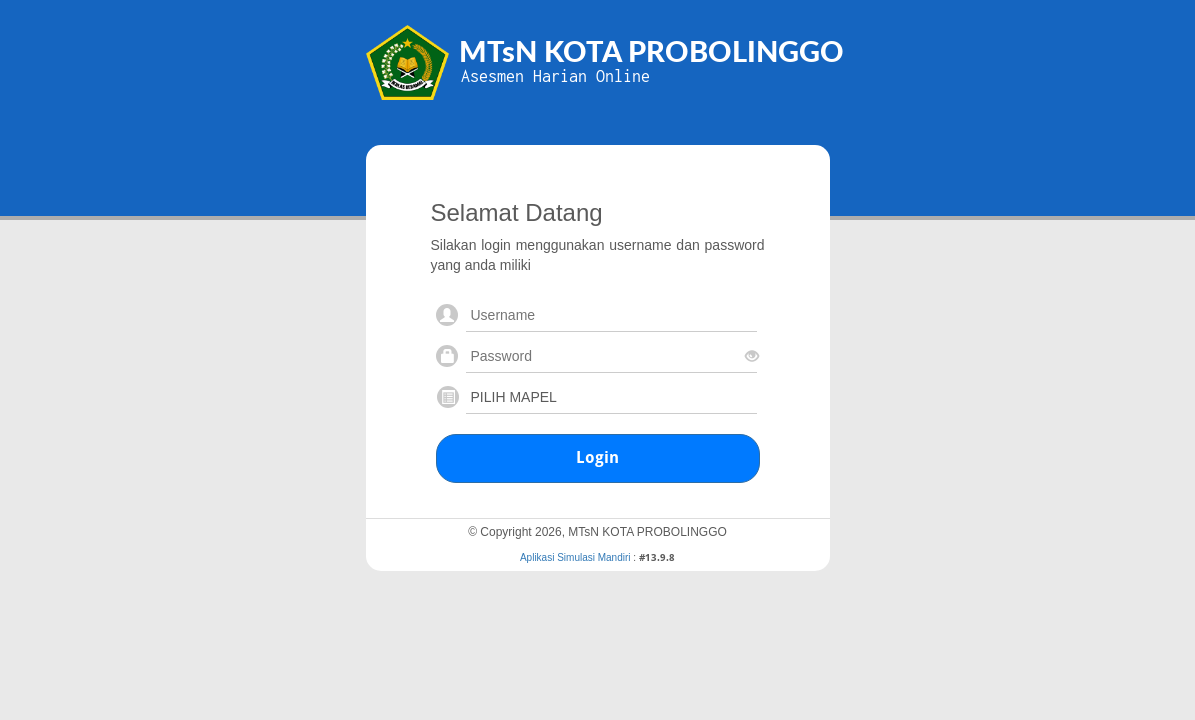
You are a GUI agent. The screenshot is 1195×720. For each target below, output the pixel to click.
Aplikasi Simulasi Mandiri (575, 557)
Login (597, 457)
